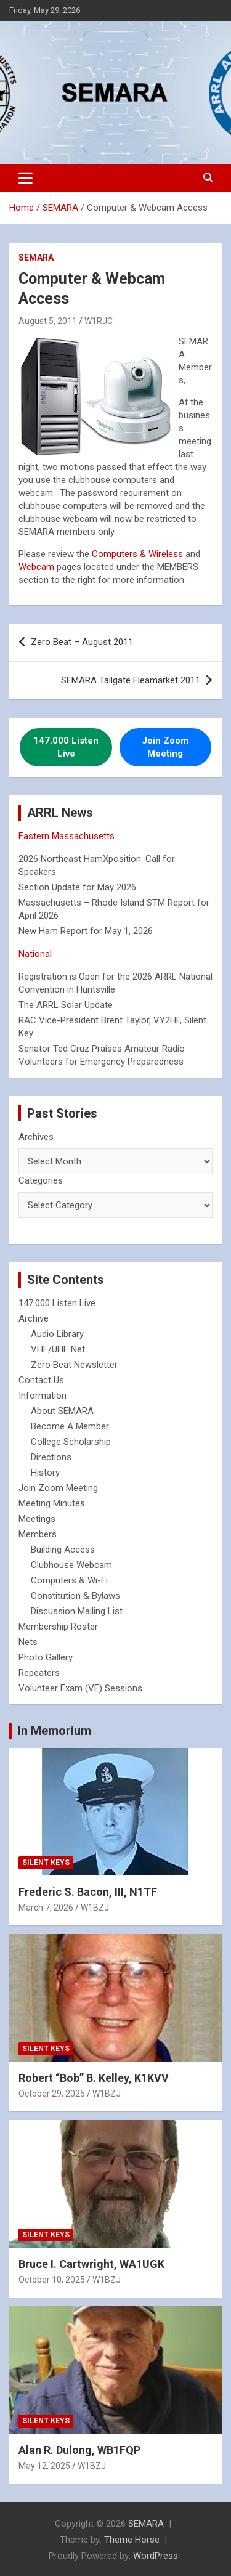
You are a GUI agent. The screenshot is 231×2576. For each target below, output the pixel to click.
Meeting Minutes (51, 1503)
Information (42, 1395)
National (35, 953)
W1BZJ (95, 1907)
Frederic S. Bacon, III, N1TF (87, 1891)
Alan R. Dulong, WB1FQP (79, 2450)
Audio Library (57, 1333)
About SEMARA (62, 1410)
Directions (51, 1457)
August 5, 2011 (47, 321)
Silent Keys (46, 1862)
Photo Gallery (45, 1657)
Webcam (36, 566)
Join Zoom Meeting (58, 1487)
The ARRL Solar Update (65, 1004)
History (45, 1472)
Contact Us (41, 1380)
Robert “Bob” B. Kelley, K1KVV (93, 2077)
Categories (40, 1180)
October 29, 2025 (51, 2094)
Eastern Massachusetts (66, 836)
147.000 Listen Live (56, 1303)
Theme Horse (132, 2539)
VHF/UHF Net (58, 1349)
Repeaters (39, 1672)
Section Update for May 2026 (77, 887)
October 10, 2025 (51, 2280)
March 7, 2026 (45, 1907)
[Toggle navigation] (25, 178)
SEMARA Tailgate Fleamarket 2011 (130, 680)
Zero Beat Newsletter (74, 1364)
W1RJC (98, 321)
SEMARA (36, 257)
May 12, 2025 (44, 2466)
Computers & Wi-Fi (69, 1580)
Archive (33, 1318)
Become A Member (70, 1426)
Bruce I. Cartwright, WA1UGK (91, 2263)
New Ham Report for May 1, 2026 (85, 931)
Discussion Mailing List (77, 1611)
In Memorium (54, 1730)
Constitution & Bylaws (75, 1595)
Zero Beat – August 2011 (82, 642)
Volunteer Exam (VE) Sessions (80, 1688)
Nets (28, 1642)
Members (37, 1534)
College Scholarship (71, 1441)
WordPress (155, 2555)
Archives (36, 1136)
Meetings (36, 1518)
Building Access (63, 1549)
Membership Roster (58, 1626)
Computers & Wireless (137, 553)
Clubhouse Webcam (71, 1564)
